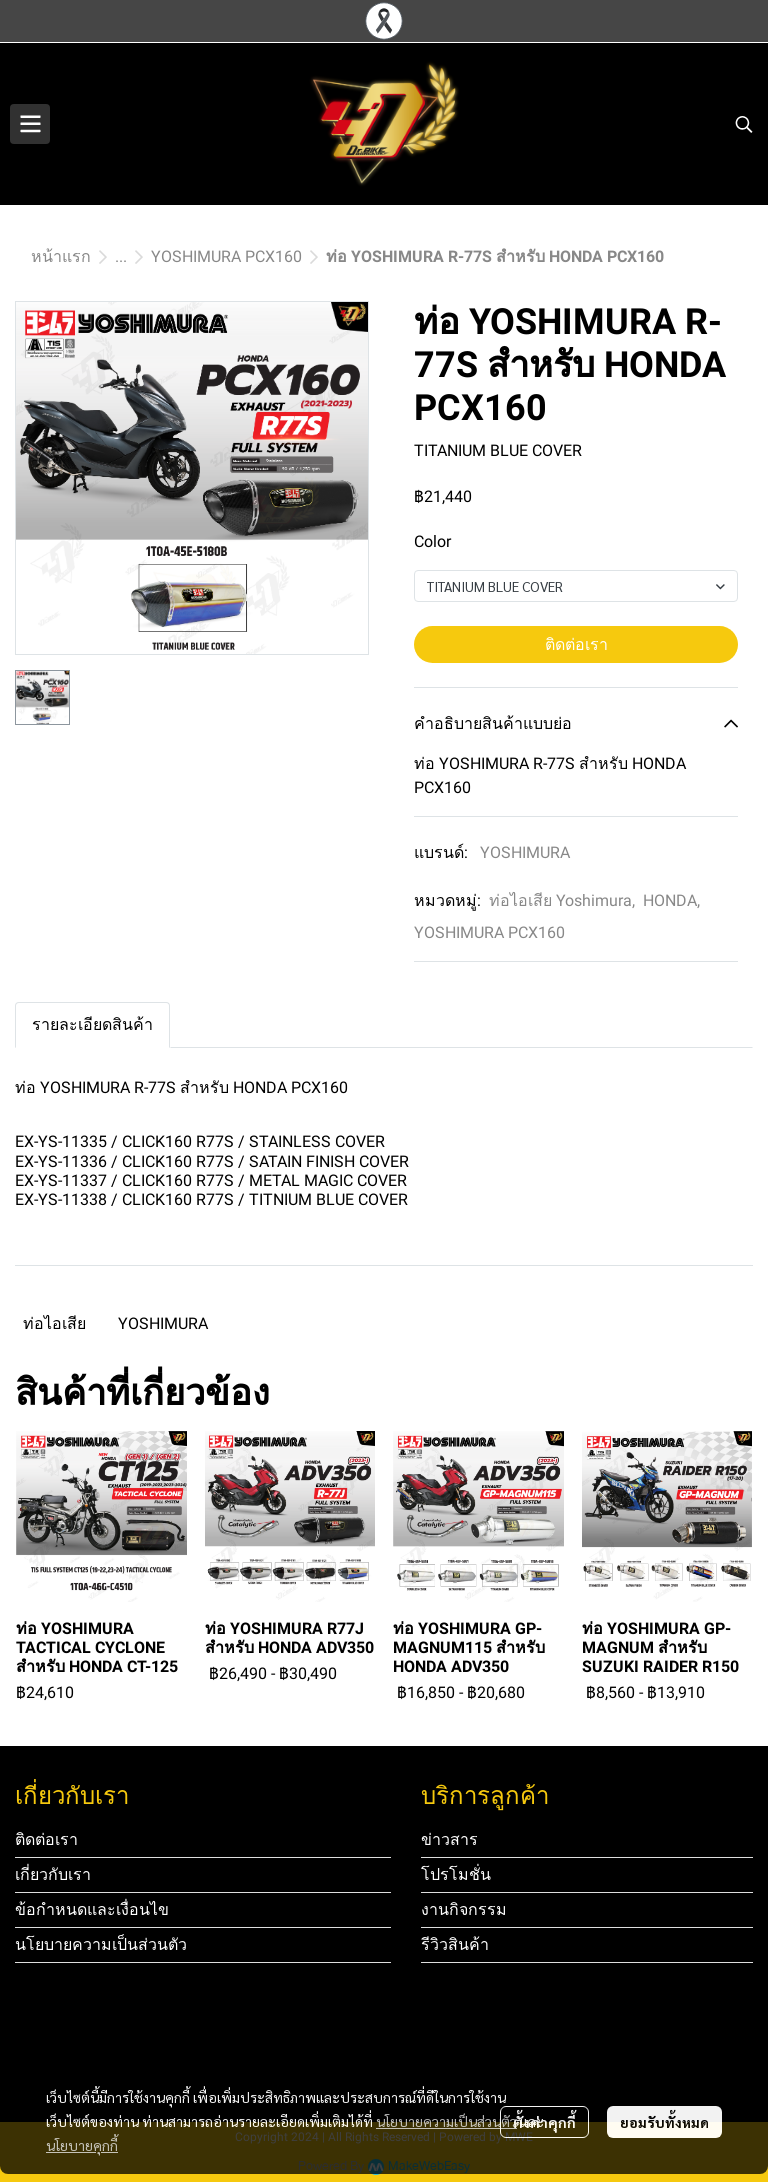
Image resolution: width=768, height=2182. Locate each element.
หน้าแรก (61, 256)
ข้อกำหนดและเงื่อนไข (92, 1909)
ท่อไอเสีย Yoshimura (562, 900)
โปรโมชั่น (456, 1874)
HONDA (671, 900)
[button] (744, 124)
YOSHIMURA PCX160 (226, 256)
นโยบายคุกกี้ (82, 2145)
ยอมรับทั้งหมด (664, 2122)
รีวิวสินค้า (455, 1944)
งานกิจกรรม (464, 1909)
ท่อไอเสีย (54, 1323)
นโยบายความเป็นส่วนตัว (446, 2121)
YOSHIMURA (525, 852)
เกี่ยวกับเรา (53, 1874)
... (121, 256)
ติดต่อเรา (576, 644)
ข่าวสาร (449, 1839)
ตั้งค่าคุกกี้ (544, 2122)
